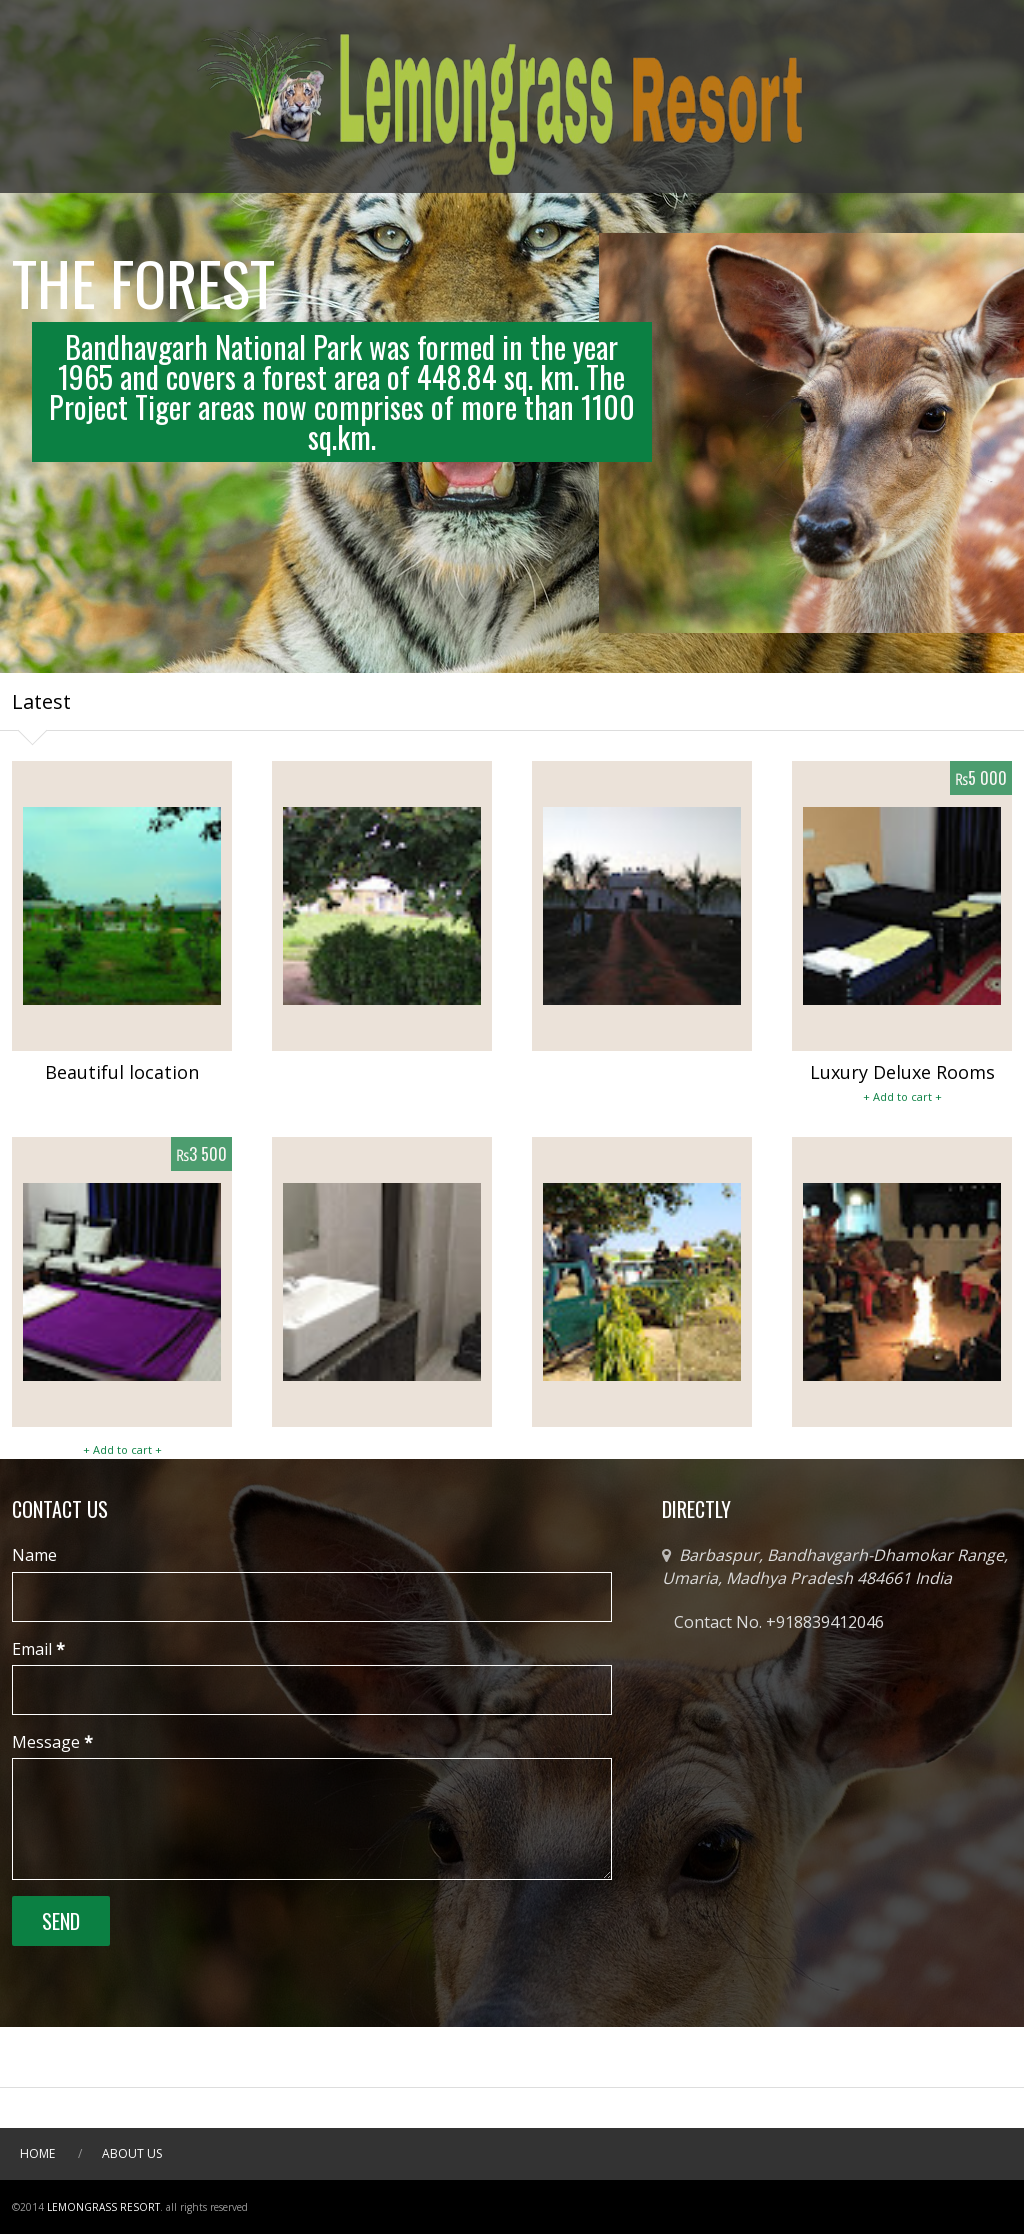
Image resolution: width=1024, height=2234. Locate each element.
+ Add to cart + (902, 1096)
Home (37, 2153)
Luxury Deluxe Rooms (902, 1072)
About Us (132, 2153)
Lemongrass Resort (103, 2207)
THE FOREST (143, 292)
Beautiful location (122, 1072)
